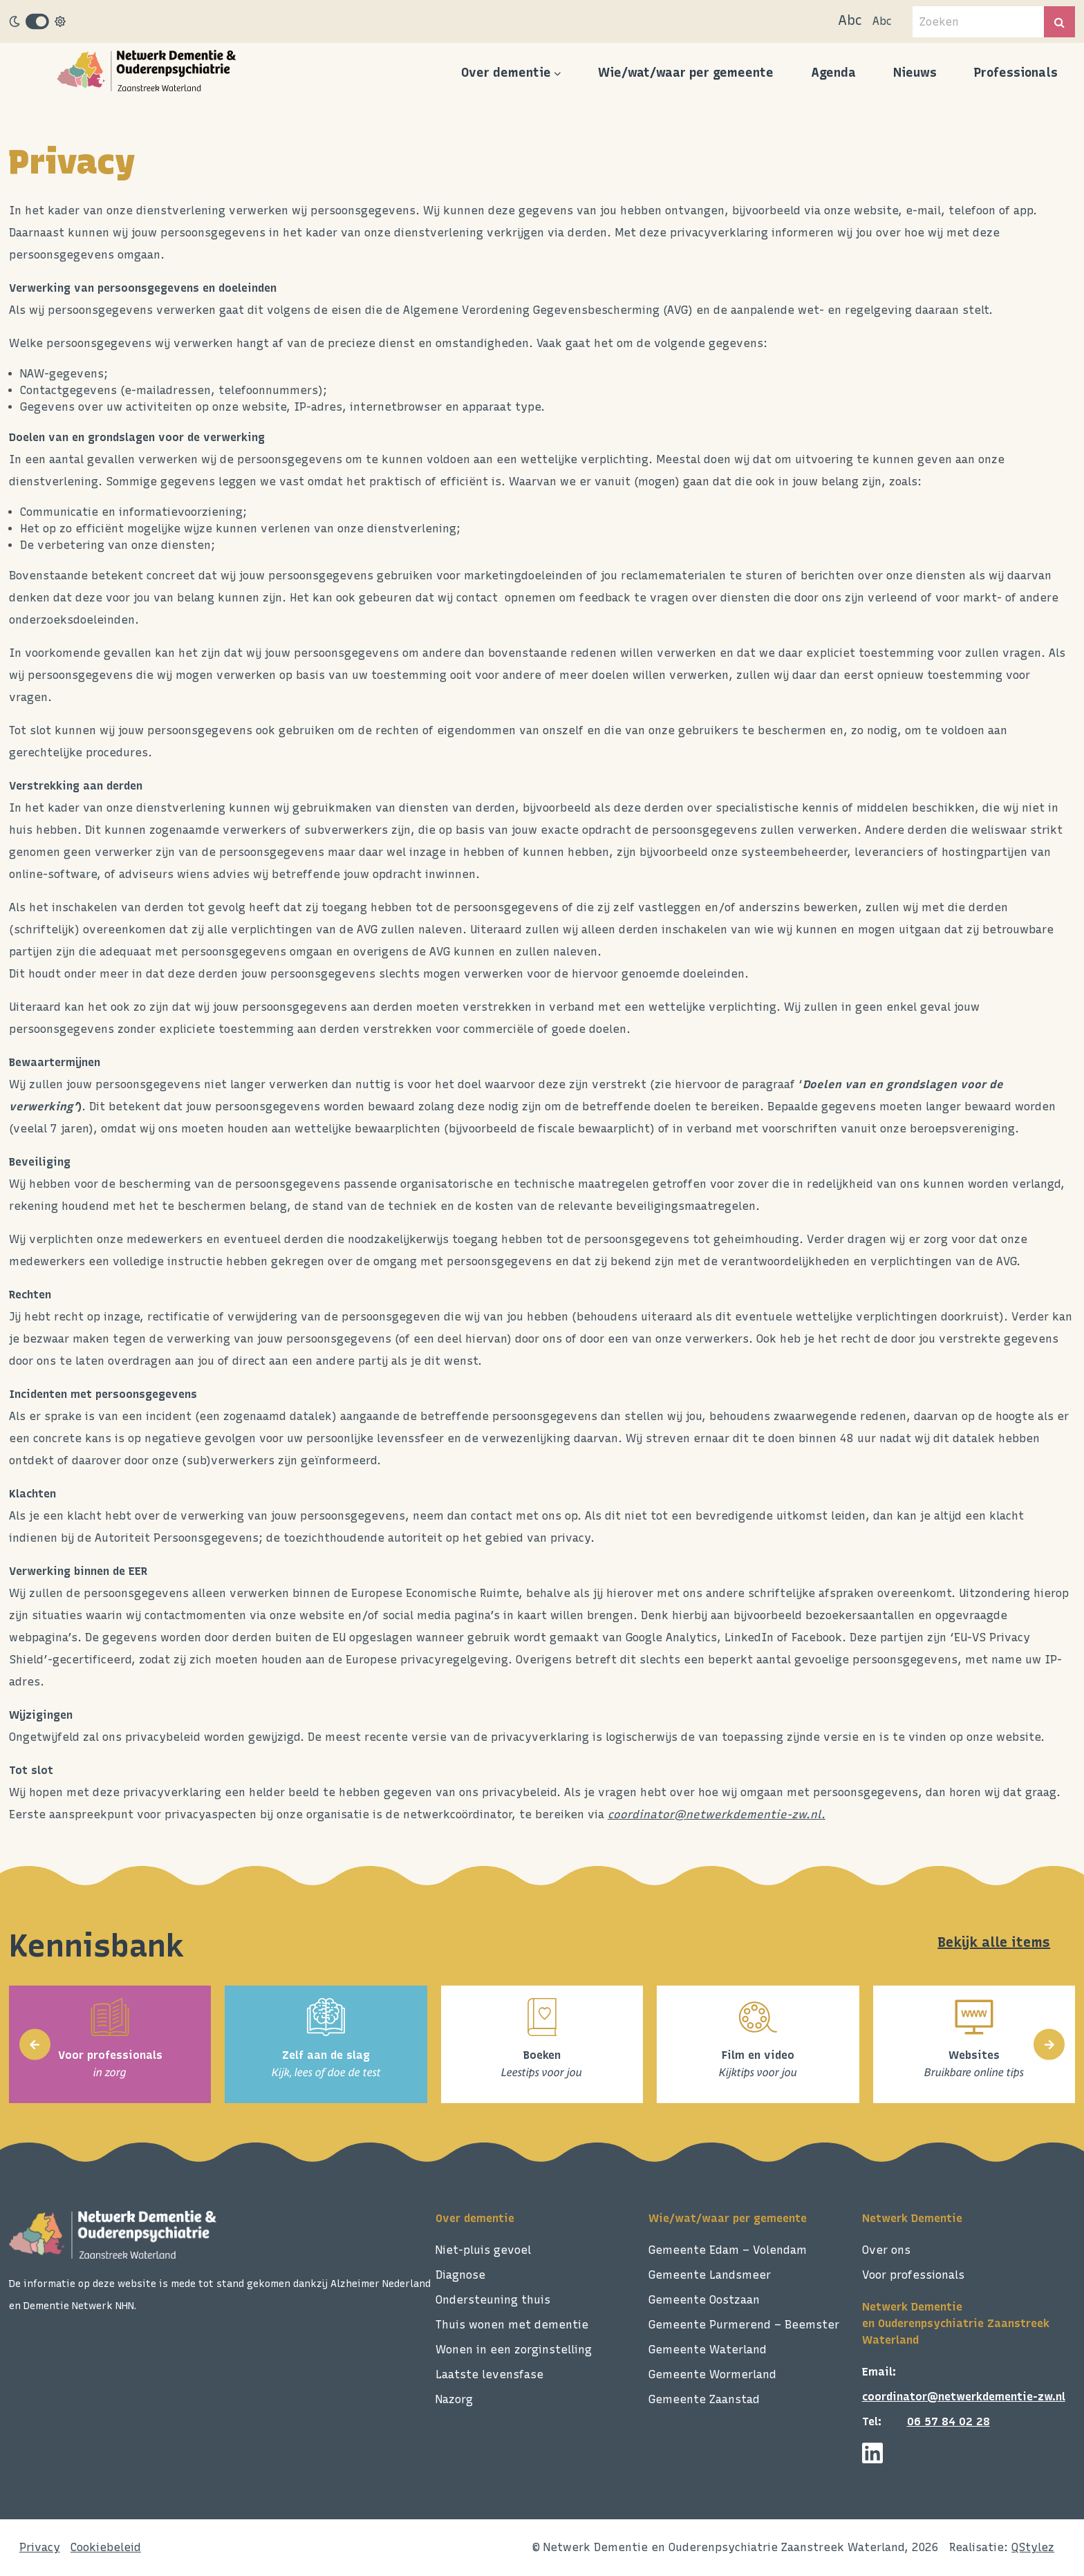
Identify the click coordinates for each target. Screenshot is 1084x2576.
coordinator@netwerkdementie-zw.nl (963, 2396)
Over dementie (506, 72)
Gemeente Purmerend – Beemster (743, 2324)
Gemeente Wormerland (712, 2374)
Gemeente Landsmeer (709, 2274)
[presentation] (34, 2044)
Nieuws (915, 72)
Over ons (886, 2250)
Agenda (833, 72)
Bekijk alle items (993, 1942)
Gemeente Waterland (707, 2349)
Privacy (39, 2547)
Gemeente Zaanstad (704, 2399)
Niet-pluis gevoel (483, 2250)
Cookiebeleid (106, 2547)
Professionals (1016, 72)
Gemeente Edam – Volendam (727, 2250)
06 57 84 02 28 (948, 2421)
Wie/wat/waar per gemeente (686, 72)
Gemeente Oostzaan (704, 2299)
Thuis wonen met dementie (512, 2324)
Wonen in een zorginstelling (514, 2349)
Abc (850, 20)
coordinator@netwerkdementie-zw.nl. (716, 1814)
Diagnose (460, 2274)
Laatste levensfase (489, 2374)
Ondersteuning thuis (493, 2299)
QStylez (1032, 2547)
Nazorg (454, 2399)
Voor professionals (913, 2274)
